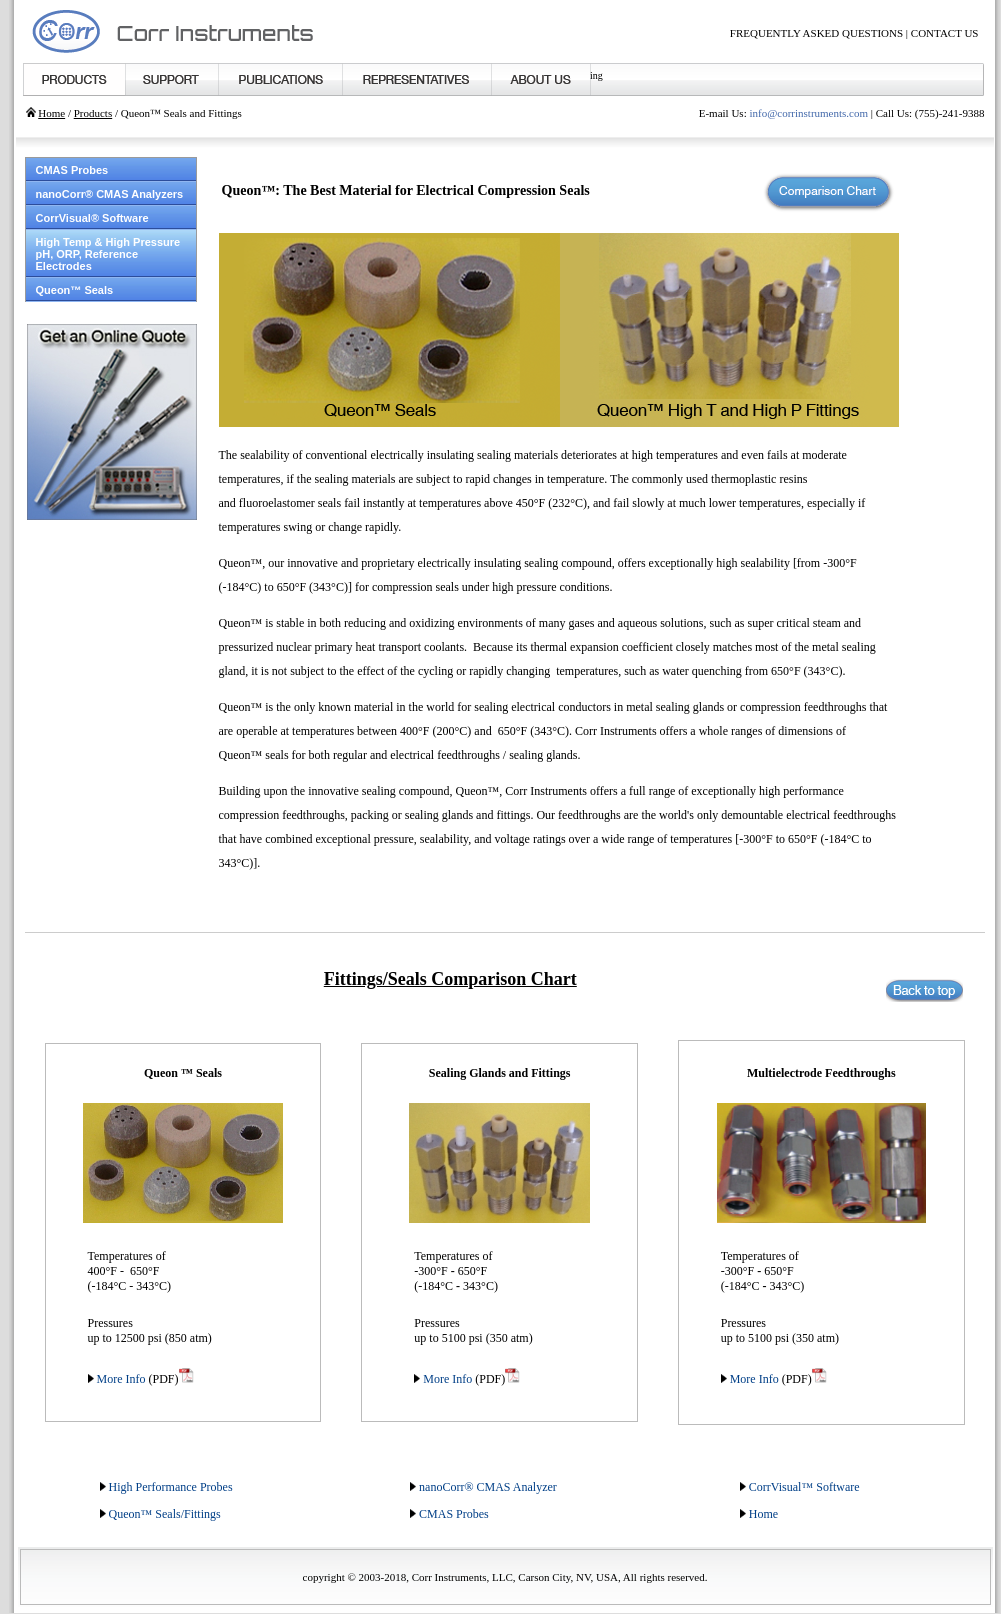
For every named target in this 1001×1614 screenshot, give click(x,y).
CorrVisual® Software (92, 218)
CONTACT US (945, 33)
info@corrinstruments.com (808, 113)
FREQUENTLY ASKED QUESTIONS (816, 33)
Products (93, 113)
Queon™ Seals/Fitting (162, 1514)
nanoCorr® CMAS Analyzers (110, 194)
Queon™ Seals (75, 290)
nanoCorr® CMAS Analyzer (488, 1487)
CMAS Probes (72, 170)
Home (51, 113)
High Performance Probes (171, 1487)
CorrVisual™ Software (804, 1487)
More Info (120, 1379)
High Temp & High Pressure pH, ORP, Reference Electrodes (108, 254)
